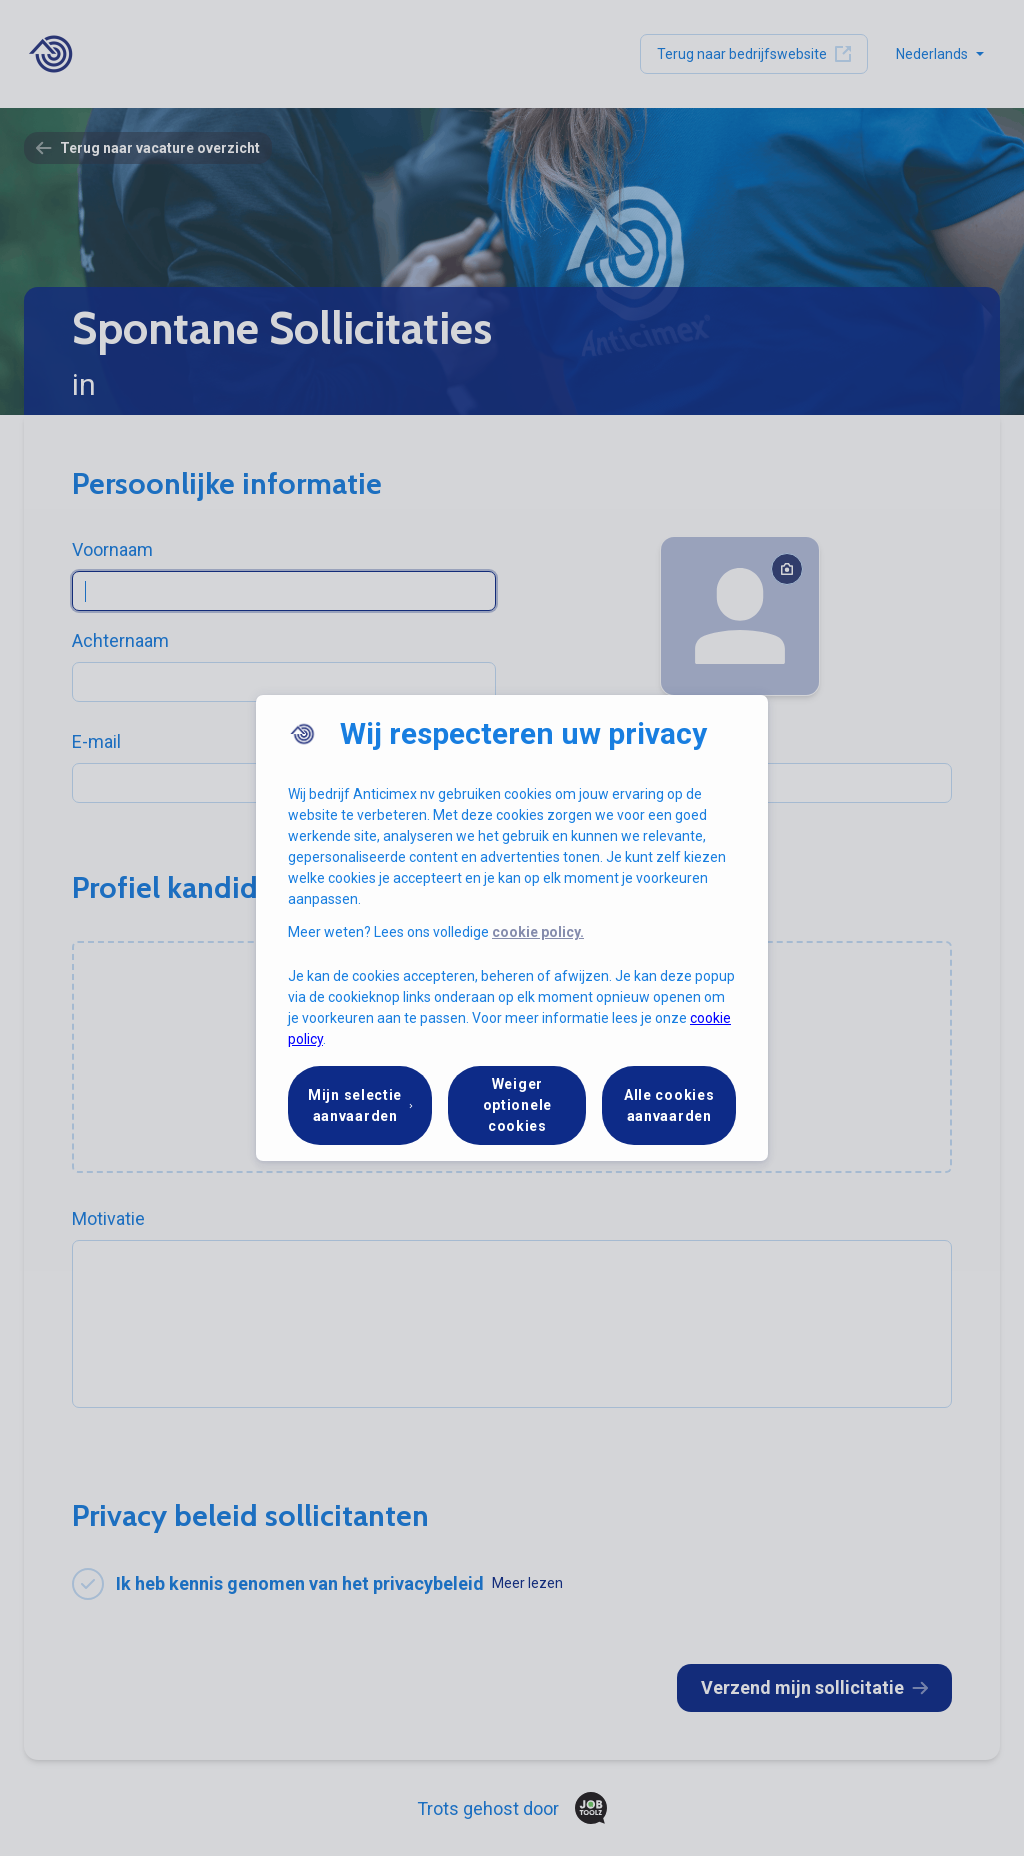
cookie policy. (538, 932)
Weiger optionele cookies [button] (517, 1105)
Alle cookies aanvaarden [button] (669, 1105)
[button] (360, 1105)
